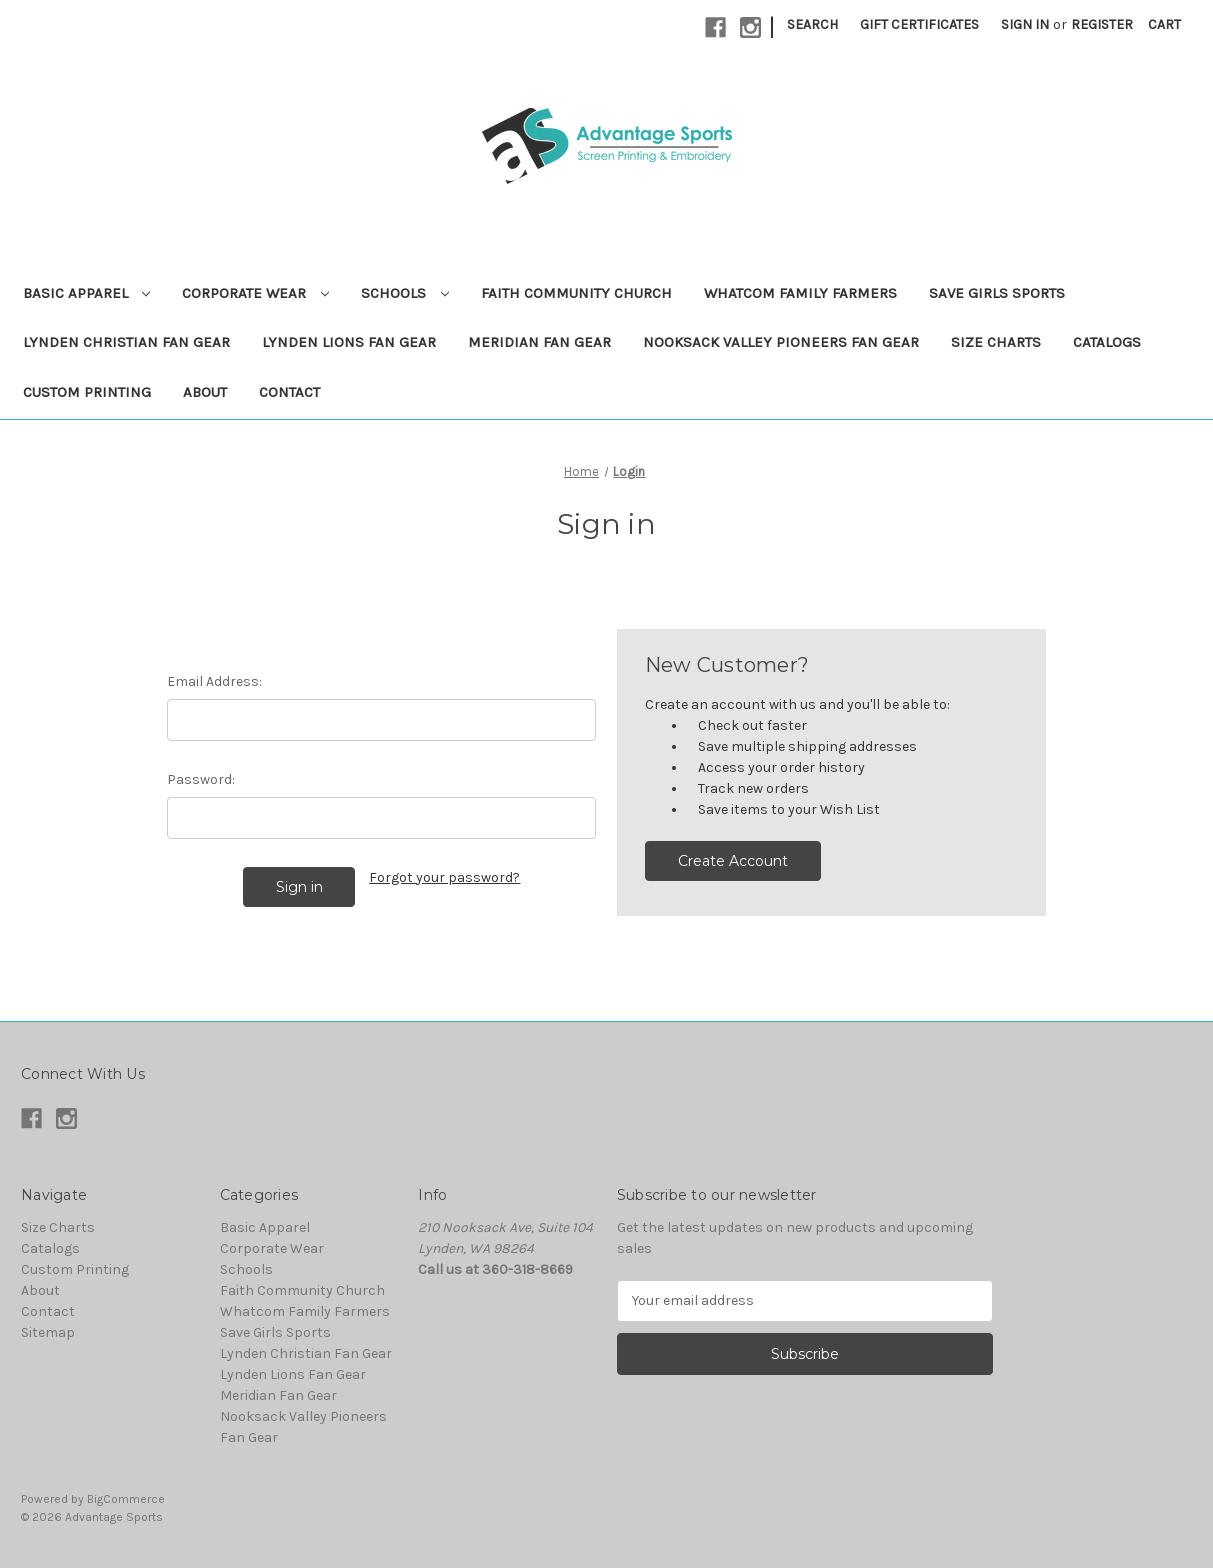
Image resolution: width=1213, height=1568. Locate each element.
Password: (201, 779)
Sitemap (48, 1332)
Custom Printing (87, 392)
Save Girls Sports (997, 293)
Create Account (733, 861)
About (205, 392)
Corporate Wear (255, 293)
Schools (405, 293)
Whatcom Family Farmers (800, 293)
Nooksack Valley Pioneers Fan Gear (781, 342)
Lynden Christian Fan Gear (126, 342)
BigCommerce (126, 1499)
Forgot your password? (444, 877)
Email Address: (214, 681)
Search (812, 24)
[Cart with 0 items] (1164, 24)
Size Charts (996, 342)
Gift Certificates (919, 24)
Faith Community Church (576, 293)
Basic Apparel (87, 293)
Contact (289, 392)
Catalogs (1107, 342)
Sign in (1025, 24)
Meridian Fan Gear (539, 342)
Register (1102, 24)
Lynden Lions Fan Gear (349, 342)
